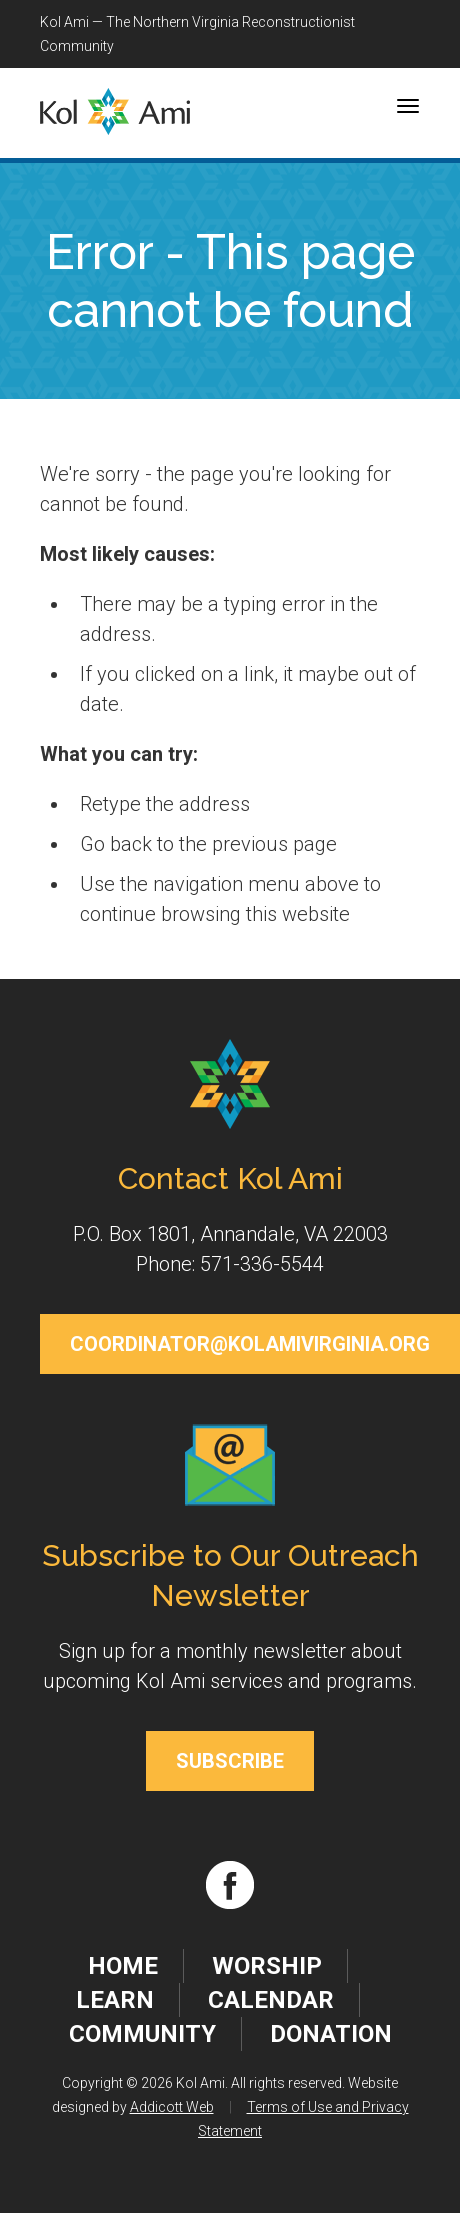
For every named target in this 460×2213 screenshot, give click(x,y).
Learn (115, 2000)
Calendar (271, 2000)
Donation (331, 2034)
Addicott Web (172, 2107)
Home (123, 1966)
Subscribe (230, 1761)
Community (142, 2034)
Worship (267, 1966)
